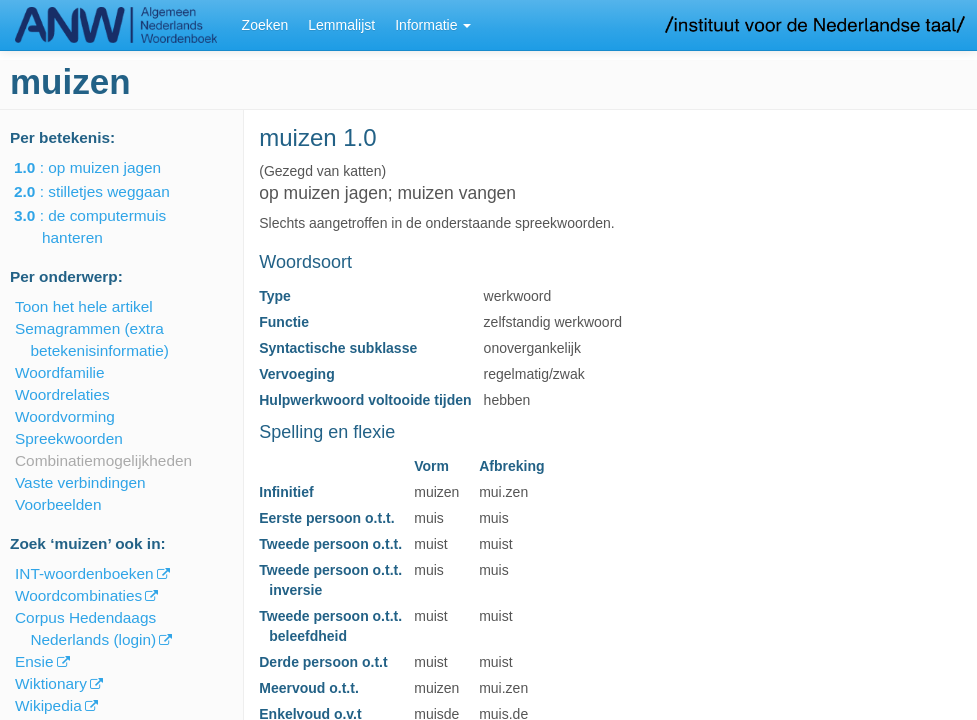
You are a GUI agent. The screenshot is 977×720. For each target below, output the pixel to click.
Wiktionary (51, 683)
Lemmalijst (341, 25)
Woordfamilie (60, 372)
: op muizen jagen (101, 167)
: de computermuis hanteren (104, 226)
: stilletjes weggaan (106, 191)
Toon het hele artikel (84, 306)
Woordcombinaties (78, 595)
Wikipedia (48, 705)
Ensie (34, 661)
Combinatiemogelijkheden (103, 460)
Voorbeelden (58, 504)
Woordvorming (65, 416)
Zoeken (265, 25)
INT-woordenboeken (84, 573)
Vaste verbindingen (80, 482)
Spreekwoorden (69, 438)
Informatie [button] (433, 25)
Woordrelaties (62, 394)
